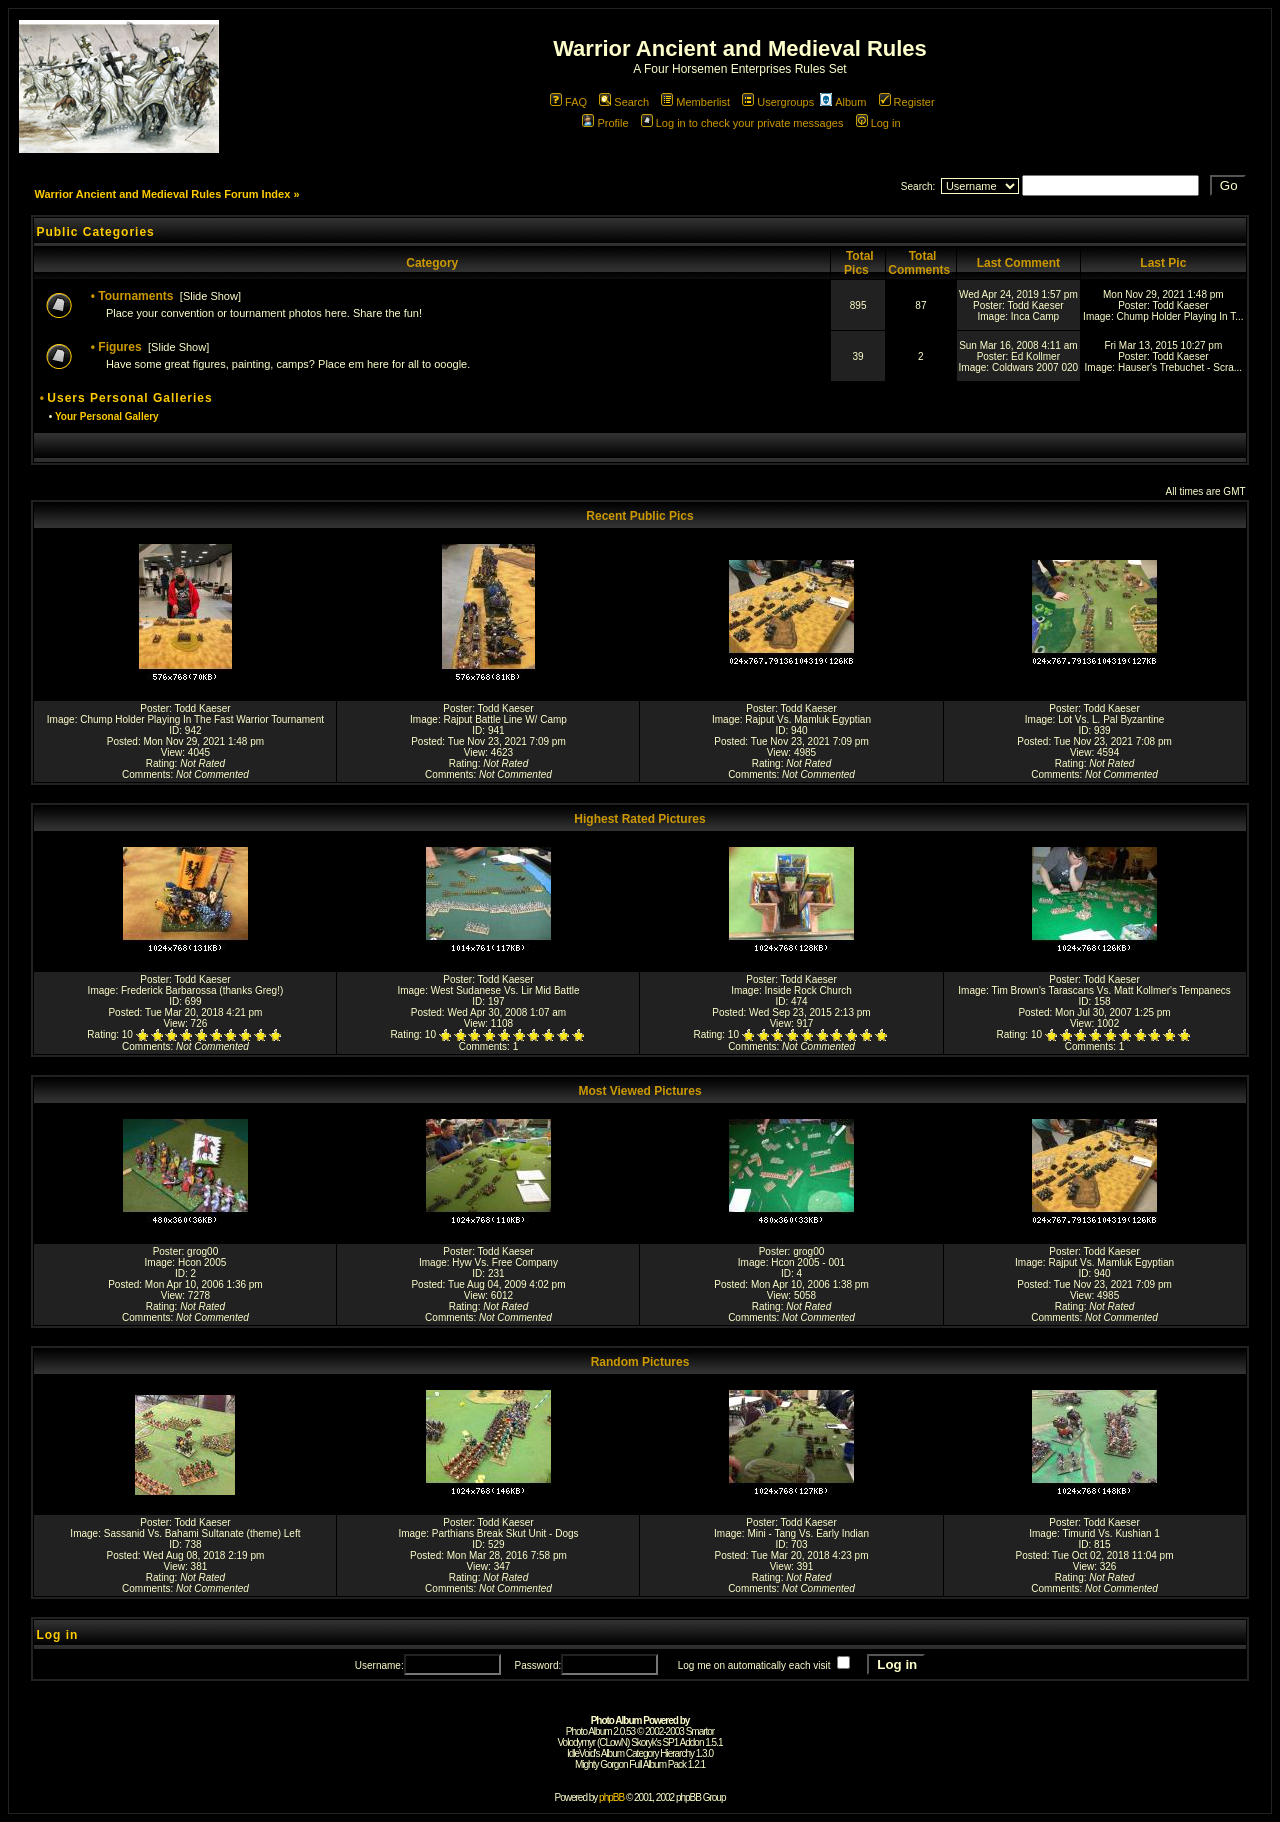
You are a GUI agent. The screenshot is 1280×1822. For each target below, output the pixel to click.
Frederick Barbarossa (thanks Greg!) (202, 990)
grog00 (202, 1251)
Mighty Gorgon (601, 1764)
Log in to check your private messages (742, 123)
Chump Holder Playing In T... (1179, 316)
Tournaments (135, 296)
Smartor (700, 1731)
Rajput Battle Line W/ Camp (504, 719)
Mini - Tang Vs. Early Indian (808, 1533)
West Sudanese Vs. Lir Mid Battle (505, 990)
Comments (146, 774)
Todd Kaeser (1035, 305)
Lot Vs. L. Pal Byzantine (1111, 719)
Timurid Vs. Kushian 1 (1110, 1533)
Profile (605, 123)
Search (624, 102)
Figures (119, 347)
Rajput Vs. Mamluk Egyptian (808, 719)
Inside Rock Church (808, 990)
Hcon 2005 (202, 1262)
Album (843, 102)
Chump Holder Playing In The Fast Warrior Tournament (202, 719)
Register (907, 102)
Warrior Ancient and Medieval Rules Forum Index (162, 194)
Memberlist (695, 102)
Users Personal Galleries (129, 398)
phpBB (611, 1797)
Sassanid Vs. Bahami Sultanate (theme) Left (202, 1533)
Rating (160, 763)
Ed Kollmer (1035, 356)
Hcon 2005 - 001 (808, 1262)
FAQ (568, 102)
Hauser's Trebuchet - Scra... (1180, 367)
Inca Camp (1035, 316)
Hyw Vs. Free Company (505, 1262)
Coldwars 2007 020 (1035, 367)
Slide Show (210, 296)
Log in (878, 123)
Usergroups (778, 102)
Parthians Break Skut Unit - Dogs (505, 1533)
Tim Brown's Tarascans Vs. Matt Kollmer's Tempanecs (1110, 990)
